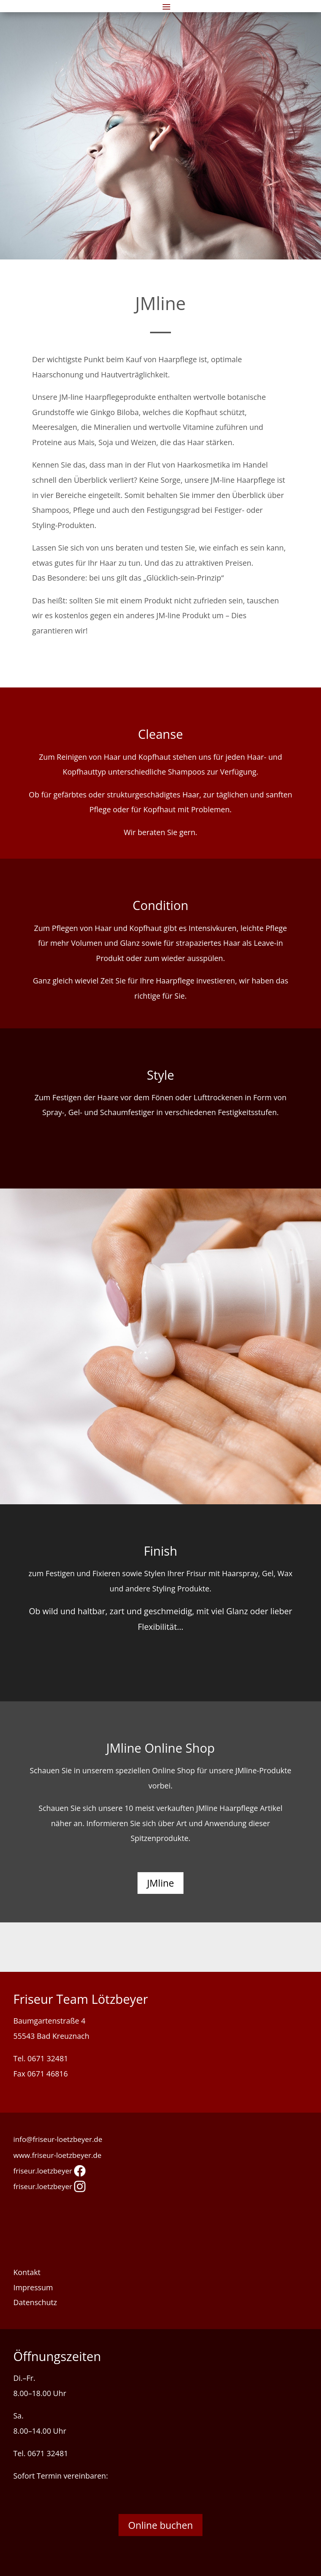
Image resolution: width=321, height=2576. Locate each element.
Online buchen (160, 2525)
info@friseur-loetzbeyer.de (57, 2139)
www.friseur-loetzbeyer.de (57, 2155)
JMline (160, 1882)
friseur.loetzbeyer (49, 2171)
